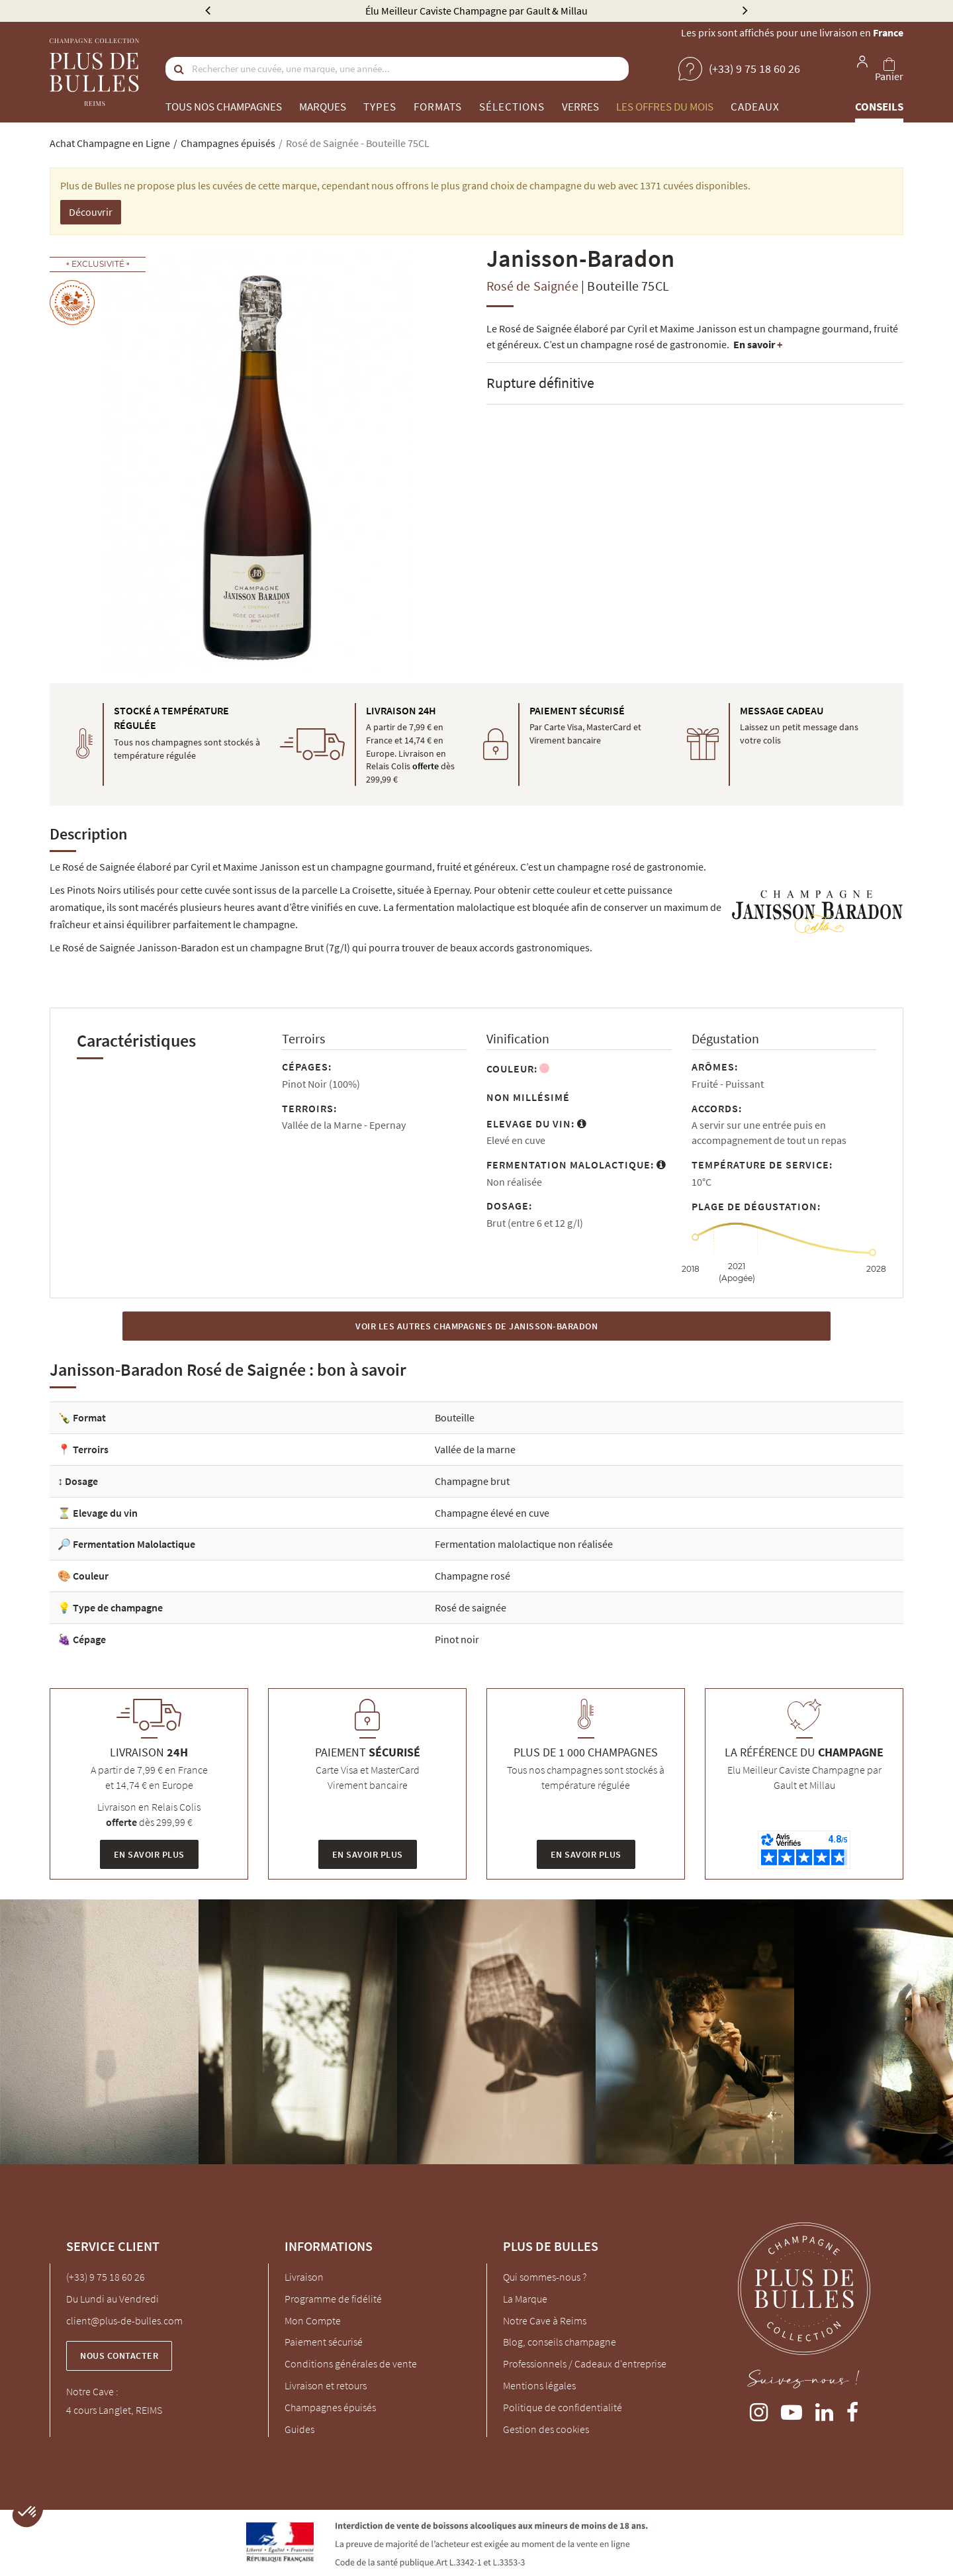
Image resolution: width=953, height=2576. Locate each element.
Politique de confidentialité (562, 2407)
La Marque (525, 2298)
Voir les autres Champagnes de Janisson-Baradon (476, 1326)
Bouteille (455, 1417)
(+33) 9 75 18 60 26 (105, 2276)
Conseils (879, 106)
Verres (580, 106)
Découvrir (91, 211)
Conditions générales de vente (351, 2363)
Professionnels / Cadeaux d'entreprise (584, 2363)
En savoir (757, 344)
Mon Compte (313, 2320)
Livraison (304, 2276)
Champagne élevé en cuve (492, 1512)
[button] (28, 2512)
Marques (322, 106)
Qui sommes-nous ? (544, 2276)
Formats (438, 106)
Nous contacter (119, 2355)
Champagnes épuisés (330, 2407)
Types (379, 106)
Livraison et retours (326, 2385)
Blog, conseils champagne (559, 2341)
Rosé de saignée (470, 1607)
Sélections (512, 106)
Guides (299, 2429)
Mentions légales (539, 2385)
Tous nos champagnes (223, 106)
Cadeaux (755, 106)
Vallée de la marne (475, 1449)
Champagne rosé (472, 1575)
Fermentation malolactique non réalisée (524, 1543)
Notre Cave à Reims (544, 2320)
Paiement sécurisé (324, 2341)
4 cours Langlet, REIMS (114, 2409)
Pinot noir (457, 1639)
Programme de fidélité (333, 2298)
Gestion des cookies (546, 2429)
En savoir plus (149, 1854)
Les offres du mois (664, 106)
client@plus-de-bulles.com (124, 2320)
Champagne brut (472, 1481)
